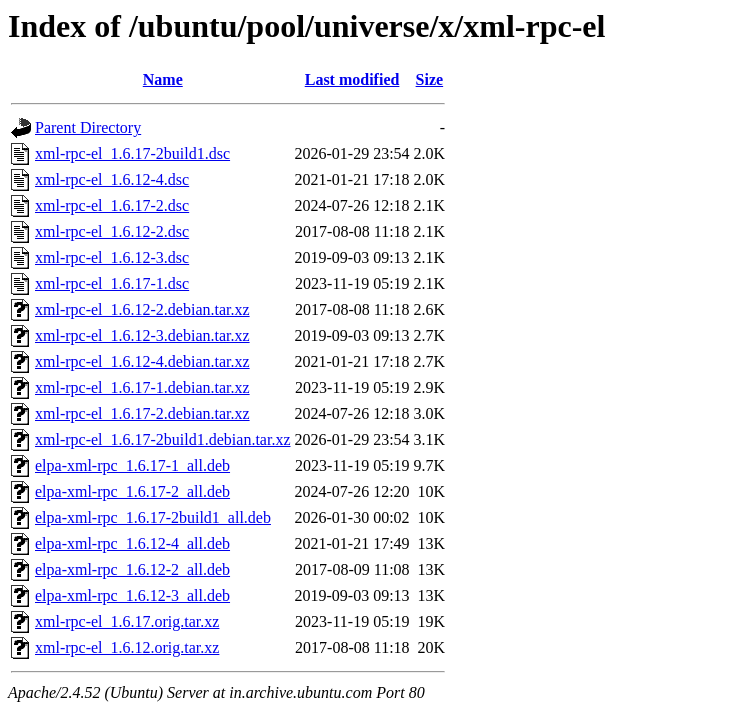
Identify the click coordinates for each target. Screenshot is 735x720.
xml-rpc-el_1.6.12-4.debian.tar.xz (142, 361)
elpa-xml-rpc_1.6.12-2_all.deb (132, 569)
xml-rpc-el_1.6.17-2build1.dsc (132, 153)
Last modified (352, 79)
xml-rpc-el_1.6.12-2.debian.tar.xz (142, 309)
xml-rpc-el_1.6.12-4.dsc (112, 179)
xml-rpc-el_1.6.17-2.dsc (112, 205)
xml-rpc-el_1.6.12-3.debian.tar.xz (142, 335)
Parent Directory (88, 127)
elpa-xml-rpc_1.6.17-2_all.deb (132, 491)
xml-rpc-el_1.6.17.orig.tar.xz (127, 621)
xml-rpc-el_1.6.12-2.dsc (112, 231)
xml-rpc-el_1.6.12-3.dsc (112, 257)
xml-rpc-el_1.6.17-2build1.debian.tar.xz (162, 439)
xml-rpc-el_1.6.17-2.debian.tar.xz (142, 413)
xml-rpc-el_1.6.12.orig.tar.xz (127, 647)
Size (430, 79)
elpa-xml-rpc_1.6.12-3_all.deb (132, 595)
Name (163, 79)
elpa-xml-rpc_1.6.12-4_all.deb (132, 543)
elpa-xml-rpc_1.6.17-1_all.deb (132, 465)
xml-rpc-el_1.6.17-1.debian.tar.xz (142, 387)
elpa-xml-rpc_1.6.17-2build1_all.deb (153, 517)
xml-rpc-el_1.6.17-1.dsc (112, 283)
